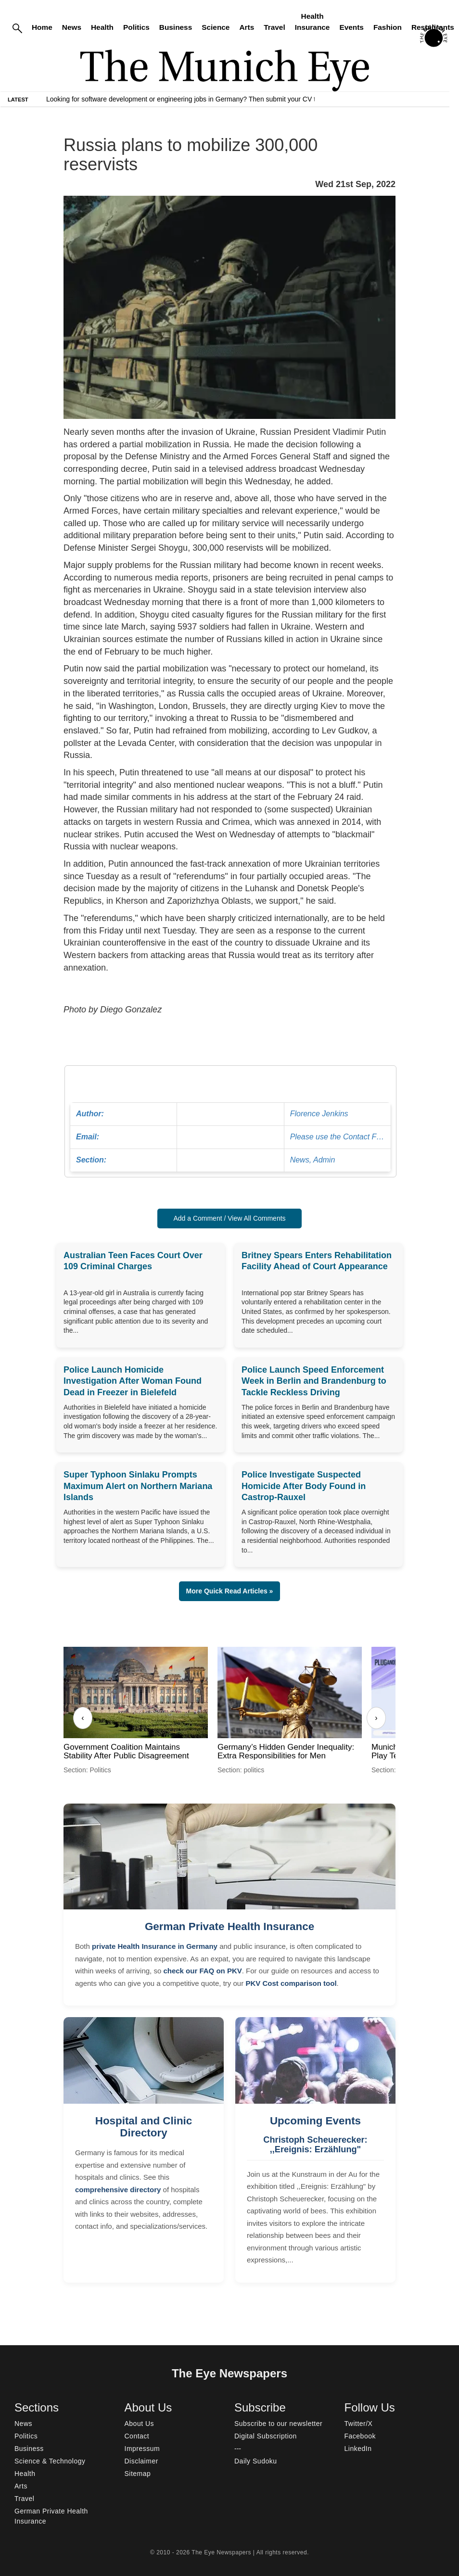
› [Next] (376, 1718)
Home (42, 27)
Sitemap (138, 2473)
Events (351, 27)
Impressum (142, 2448)
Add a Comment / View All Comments (229, 1218)
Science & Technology (50, 2461)
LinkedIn (358, 2448)
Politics (136, 27)
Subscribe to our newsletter (278, 2423)
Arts (246, 27)
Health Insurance (312, 21)
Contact (137, 2436)
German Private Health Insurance (229, 1926)
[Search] (17, 28)
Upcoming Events (315, 2121)
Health (102, 27)
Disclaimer (141, 2461)
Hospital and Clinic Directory (143, 2127)
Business (175, 27)
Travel (274, 27)
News (71, 27)
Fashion (387, 27)
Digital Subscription (265, 2436)
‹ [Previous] (82, 1718)
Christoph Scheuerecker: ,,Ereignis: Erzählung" (315, 2144)
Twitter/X (358, 2423)
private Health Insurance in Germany (154, 1946)
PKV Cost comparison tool (290, 1983)
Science (216, 27)
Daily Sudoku (255, 2461)
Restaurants (432, 27)
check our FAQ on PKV (202, 1971)
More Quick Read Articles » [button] (229, 1591)
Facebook (360, 2436)
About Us (139, 2423)
